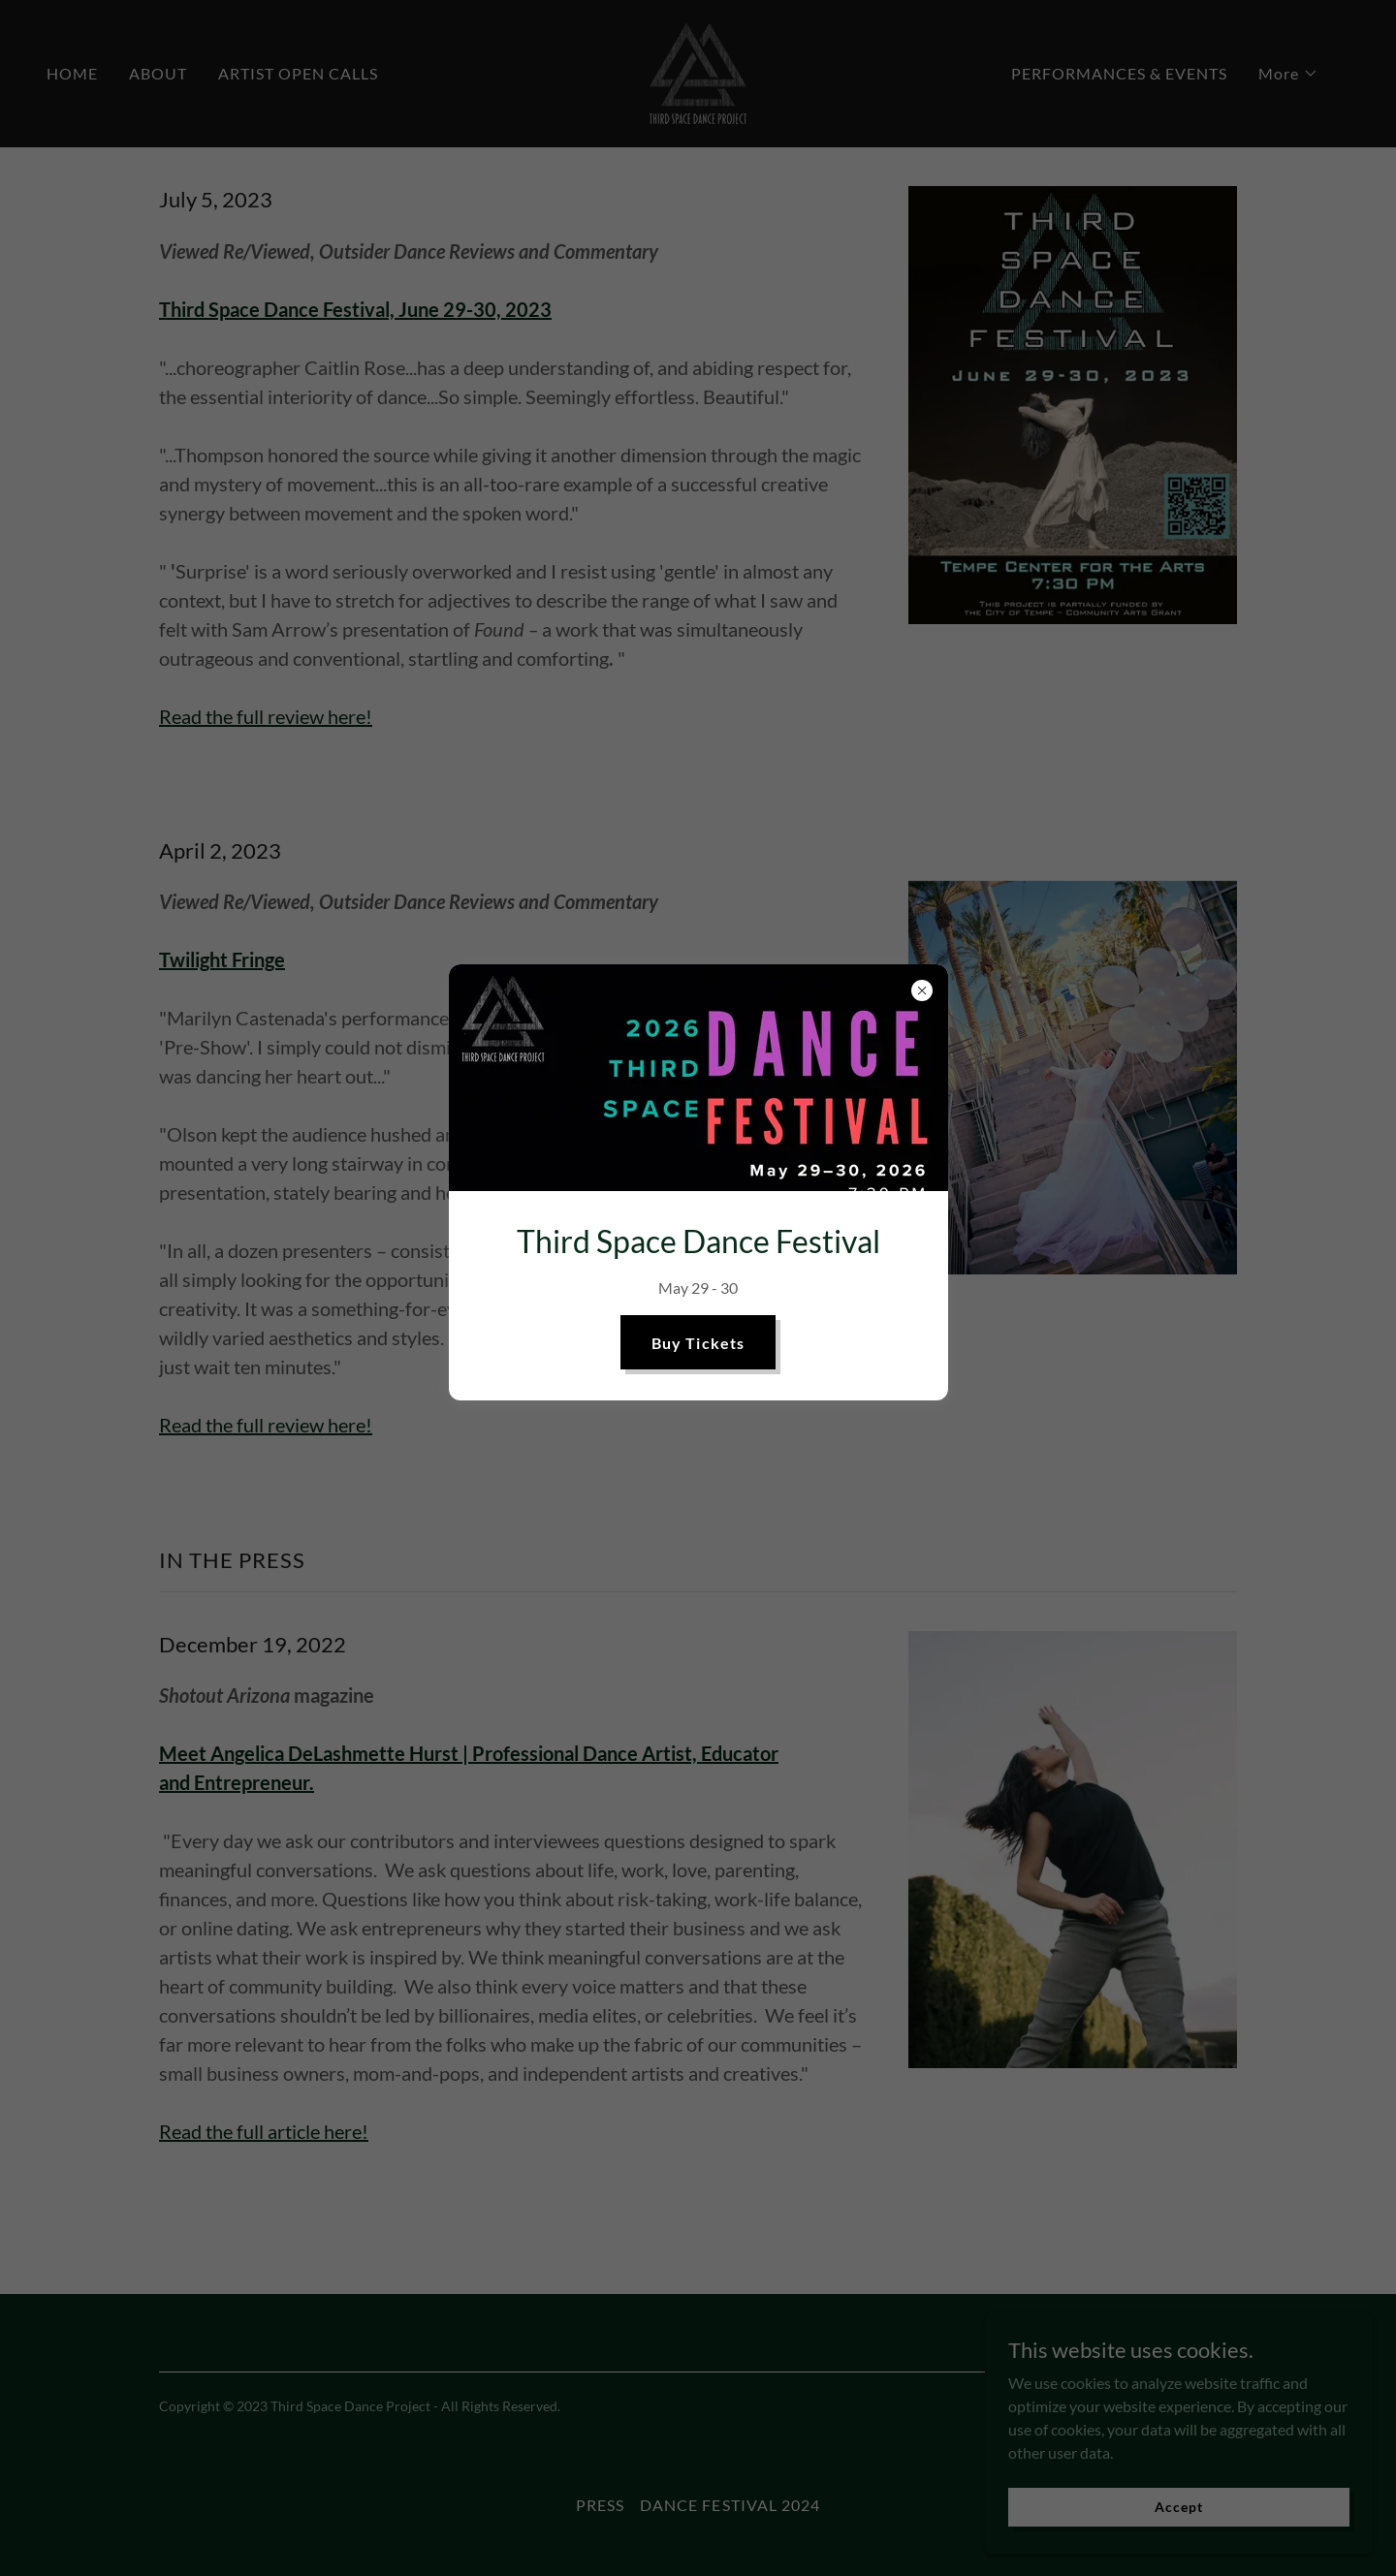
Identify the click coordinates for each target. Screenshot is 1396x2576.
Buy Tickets (697, 1343)
